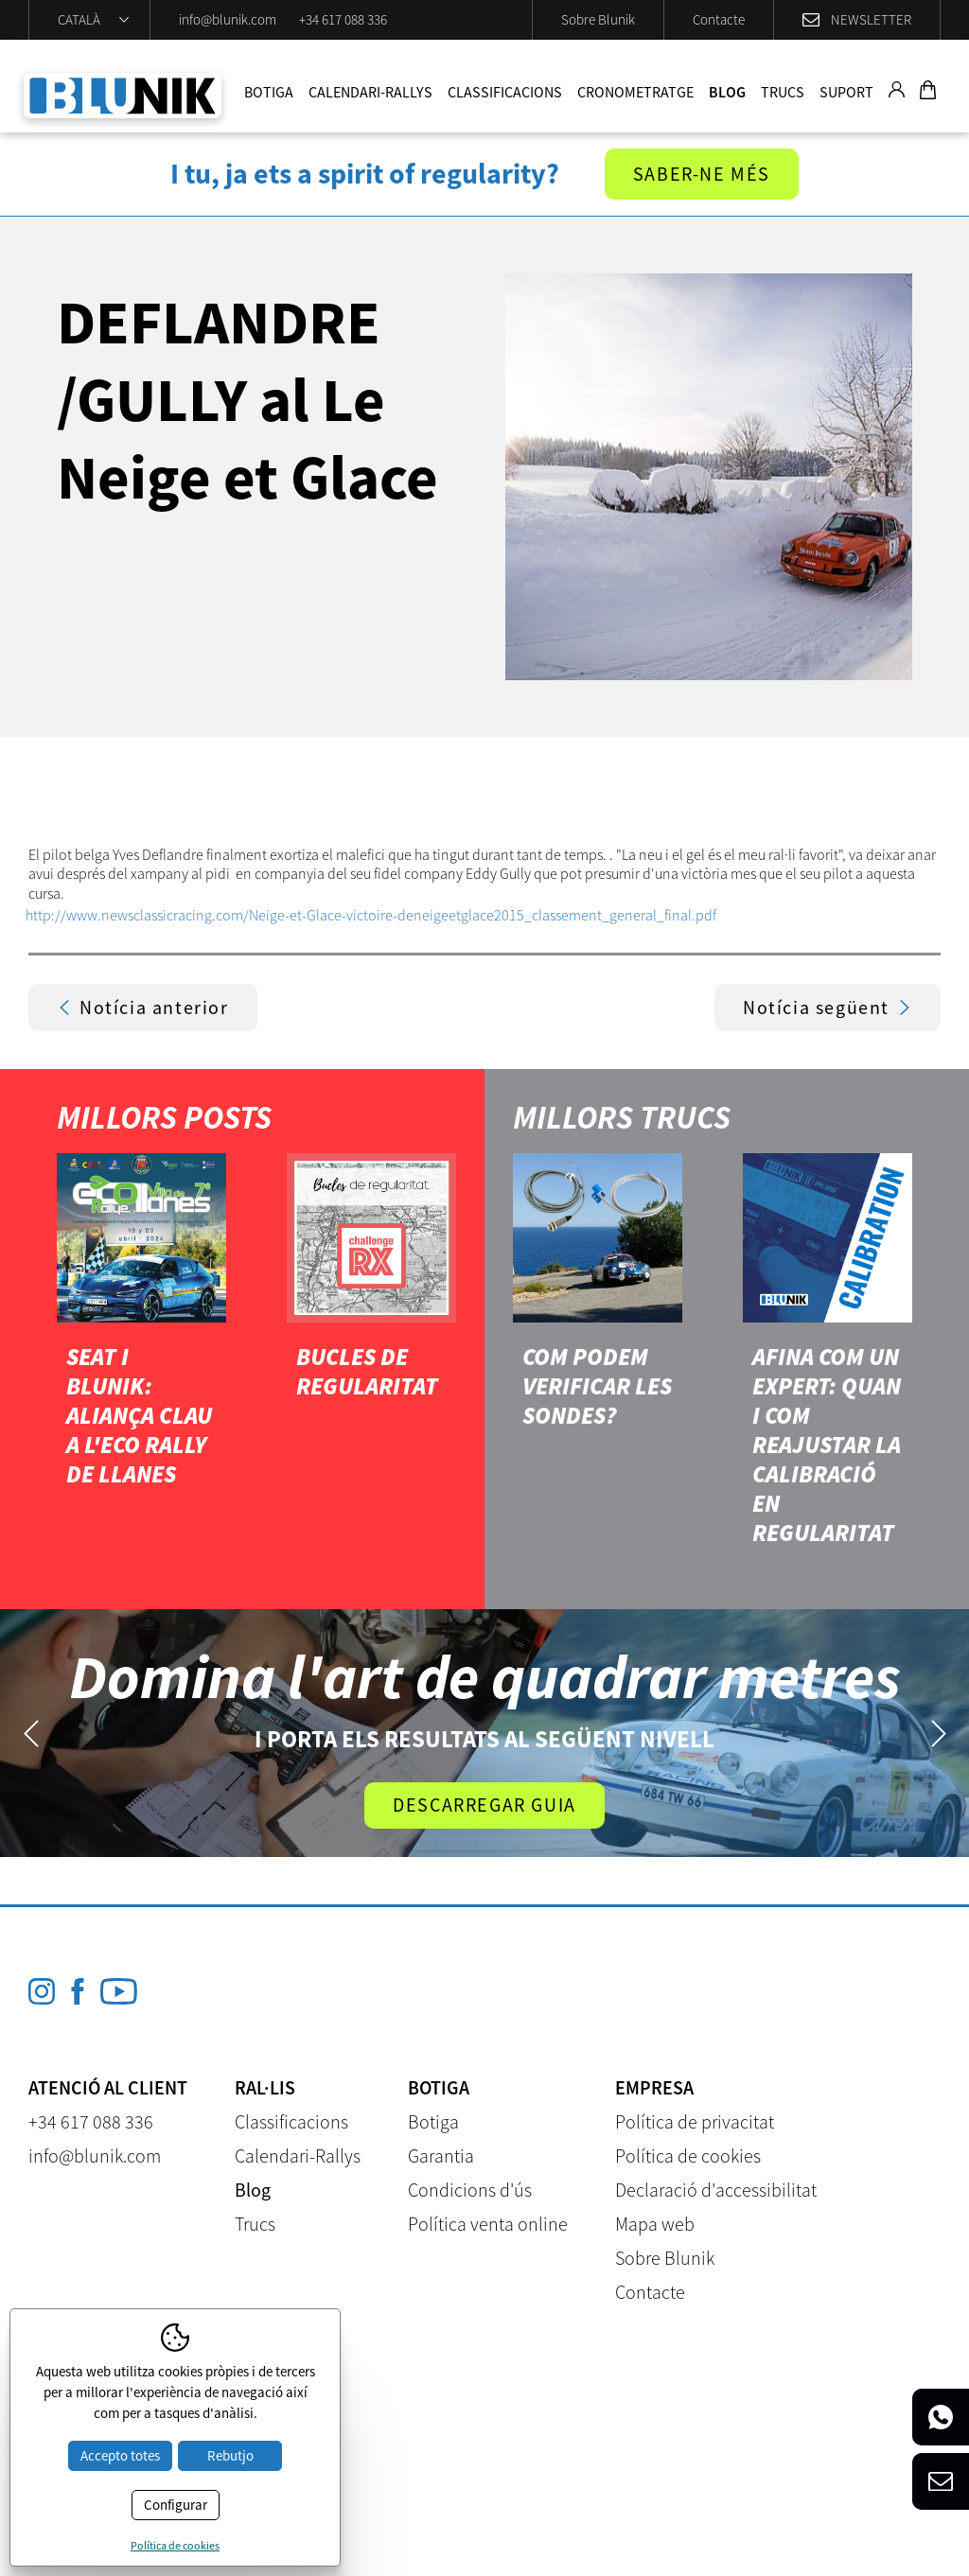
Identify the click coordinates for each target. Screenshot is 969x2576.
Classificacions (505, 91)
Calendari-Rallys (370, 91)
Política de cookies (688, 2155)
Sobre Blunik (598, 19)
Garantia (441, 2155)
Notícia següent (827, 1007)
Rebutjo (230, 2455)
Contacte (719, 19)
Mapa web (655, 2223)
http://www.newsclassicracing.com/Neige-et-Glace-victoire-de (220, 914)
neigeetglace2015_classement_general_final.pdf (565, 914)
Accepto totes (120, 2455)
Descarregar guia (484, 1804)
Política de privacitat (694, 2121)
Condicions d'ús (470, 2189)
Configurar (175, 2505)
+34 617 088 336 (343, 19)
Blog (727, 91)
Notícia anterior (143, 1007)
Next (938, 1733)
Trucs (782, 91)
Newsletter (871, 19)
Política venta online (488, 2223)
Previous (30, 1733)
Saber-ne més (701, 173)
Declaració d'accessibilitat (716, 2189)
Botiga (268, 91)
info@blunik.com (227, 19)
